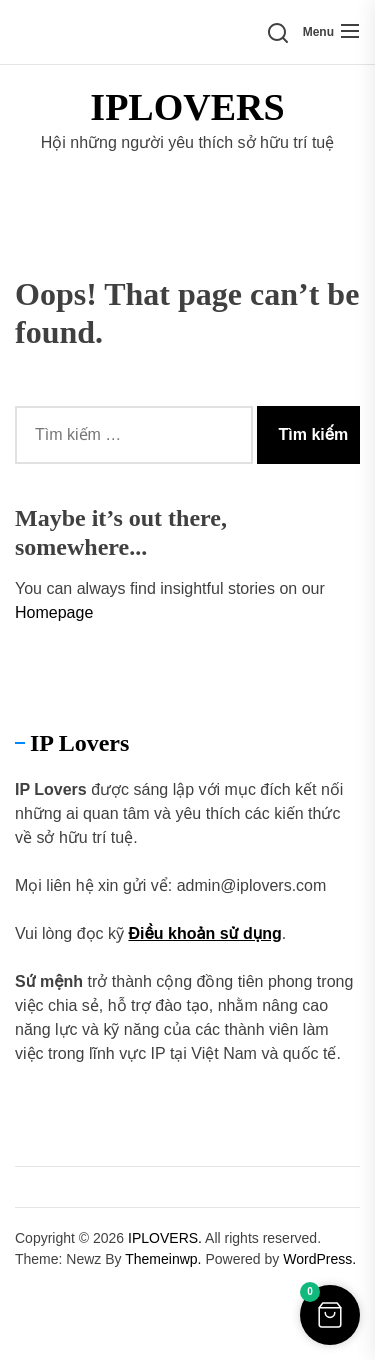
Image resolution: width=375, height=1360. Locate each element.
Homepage (54, 612)
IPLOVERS (187, 107)
